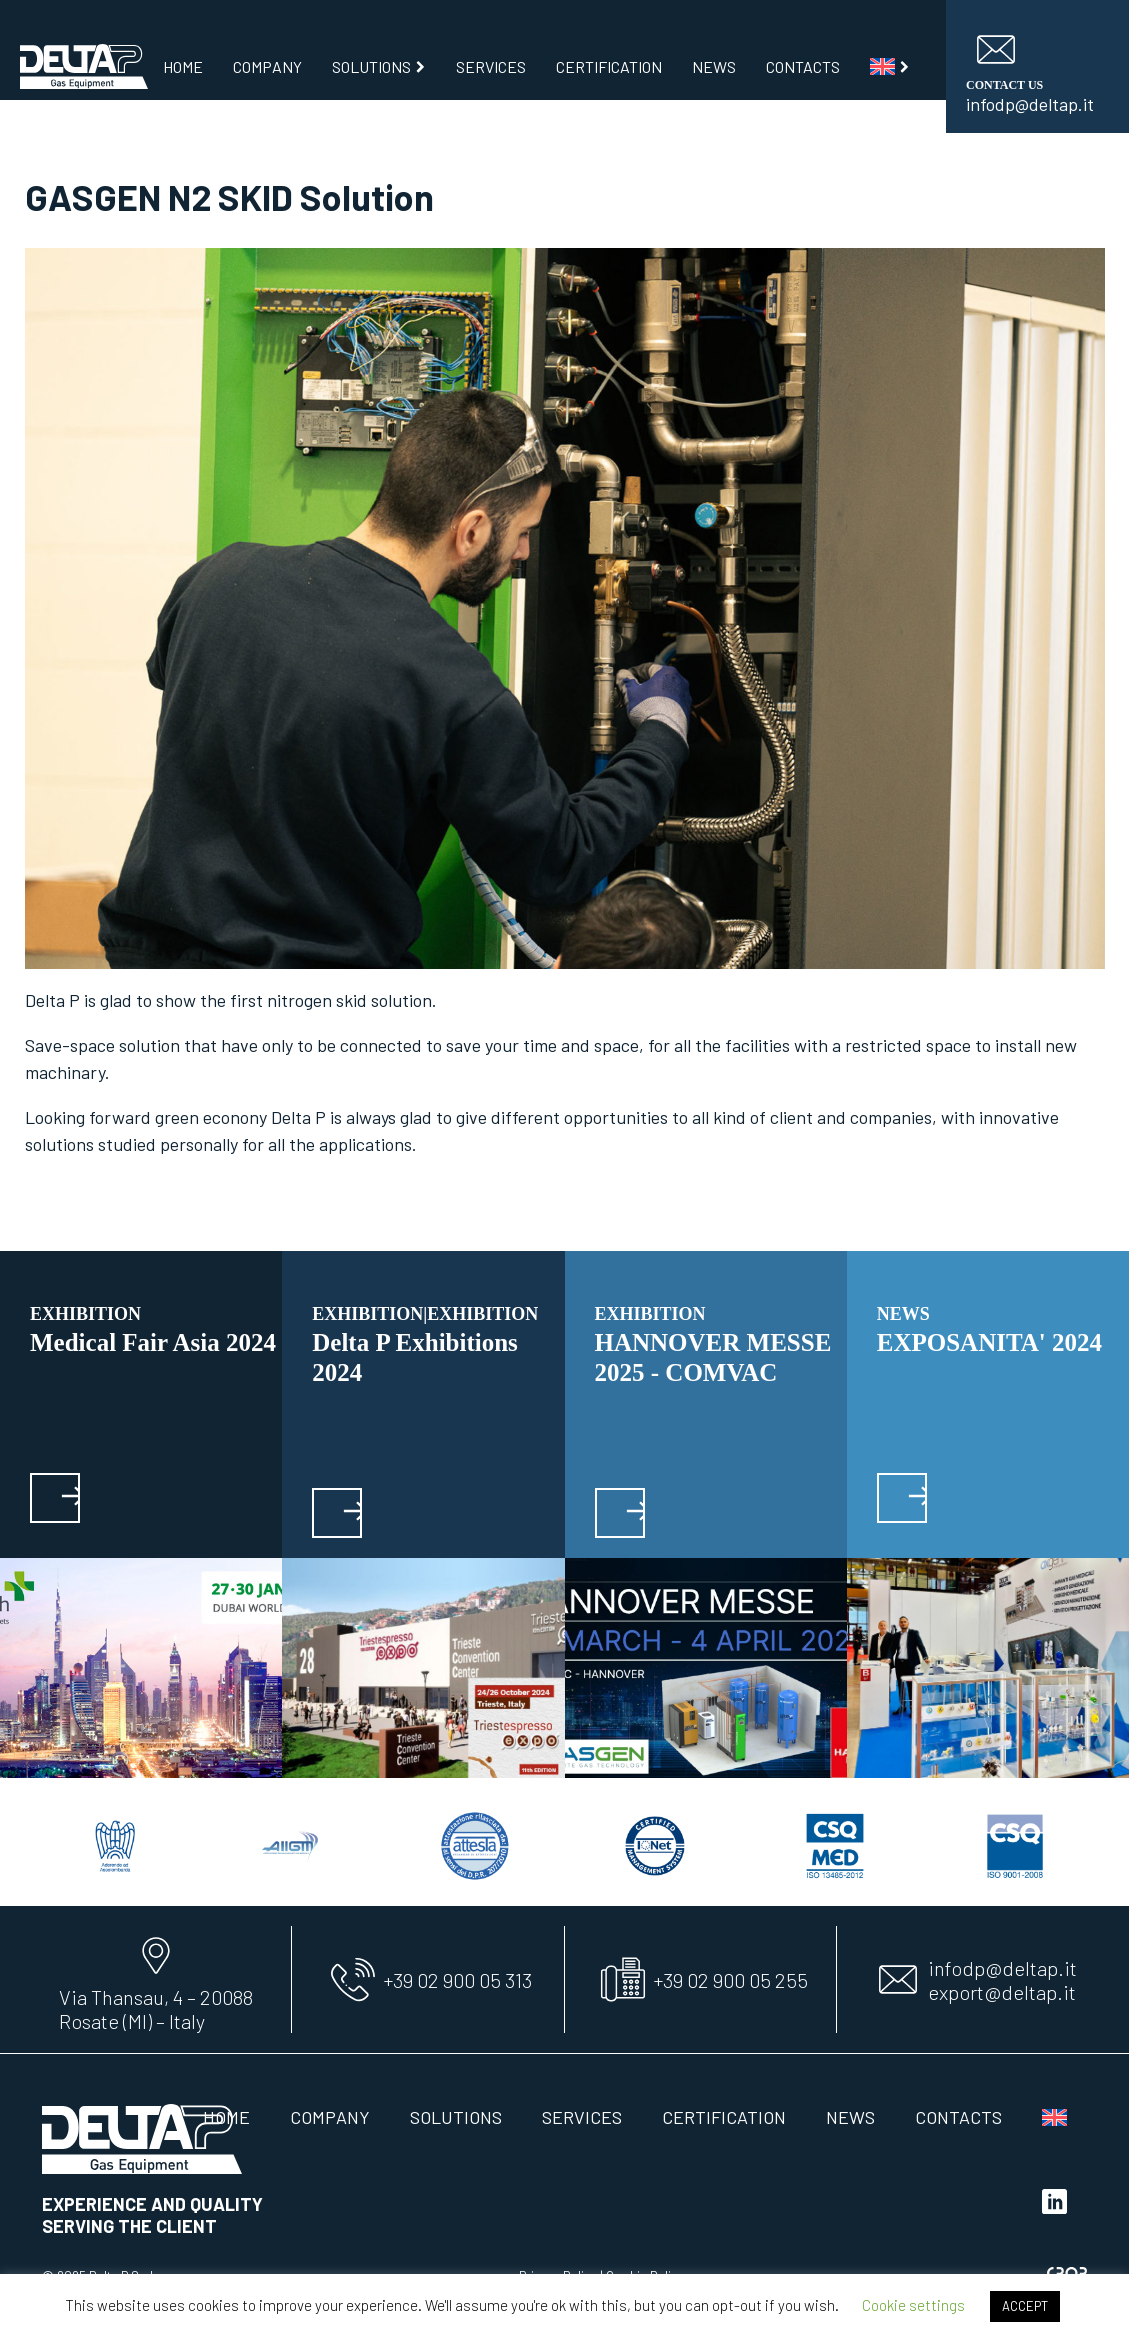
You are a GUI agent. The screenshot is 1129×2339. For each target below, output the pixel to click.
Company (267, 66)
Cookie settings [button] (913, 2305)
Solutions (379, 66)
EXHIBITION (85, 1314)
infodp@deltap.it (1002, 1968)
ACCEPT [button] (1025, 2306)
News (714, 66)
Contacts (803, 66)
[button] (55, 1498)
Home (183, 66)
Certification (609, 66)
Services (491, 66)
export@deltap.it (1002, 1992)
